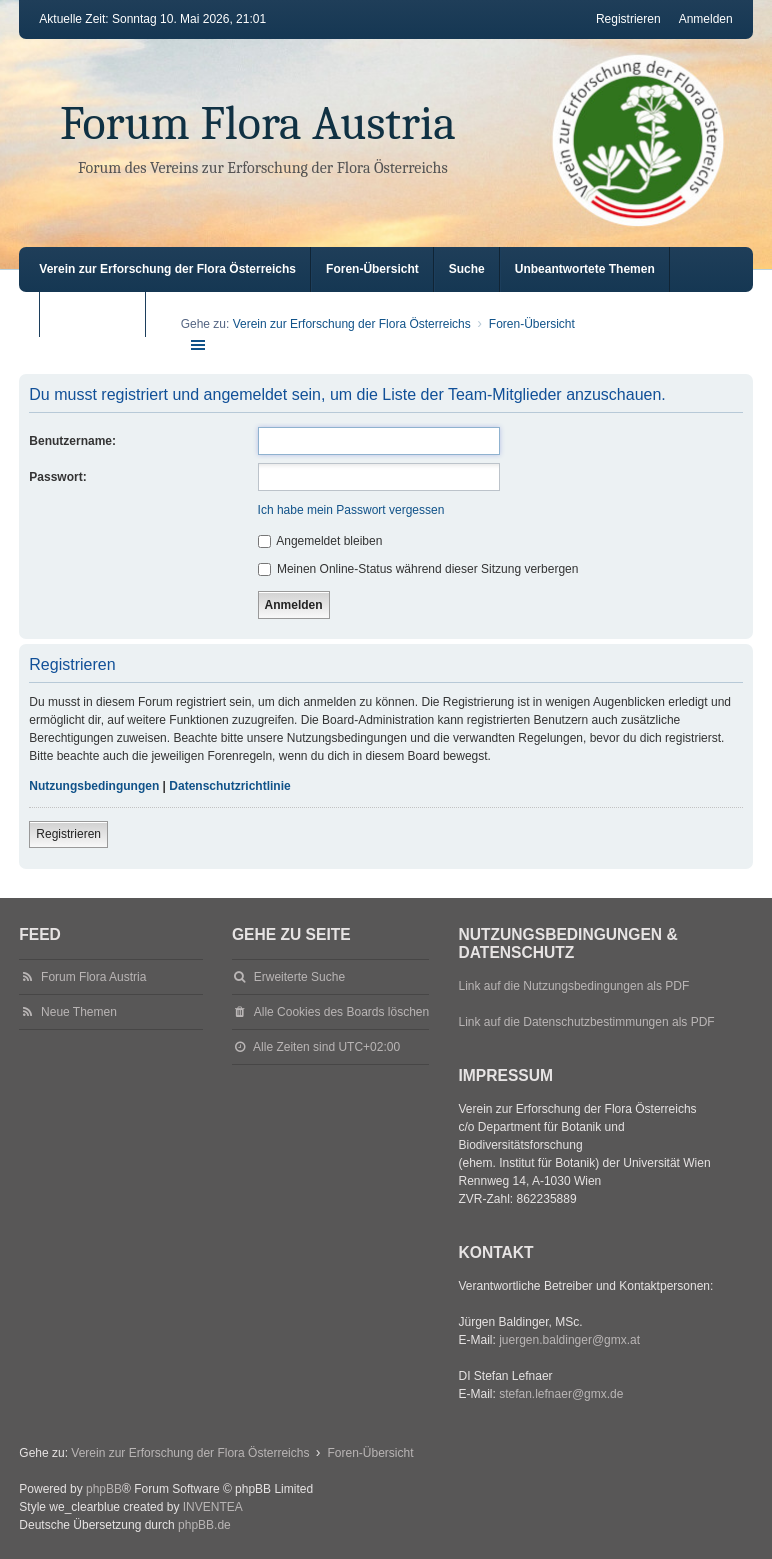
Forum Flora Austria (258, 123)
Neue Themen (79, 1012)
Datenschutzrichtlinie (229, 786)
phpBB (104, 1489)
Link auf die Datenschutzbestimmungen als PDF (587, 1022)
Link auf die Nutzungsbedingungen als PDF (574, 986)
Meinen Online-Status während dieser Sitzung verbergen (418, 569)
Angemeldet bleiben (320, 541)
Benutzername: (72, 441)
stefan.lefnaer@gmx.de (561, 1394)
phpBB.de (204, 1525)
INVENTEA (213, 1507)
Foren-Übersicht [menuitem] (372, 269)
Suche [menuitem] (467, 269)
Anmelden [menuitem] (706, 19)
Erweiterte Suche (299, 977)
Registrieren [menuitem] (628, 19)
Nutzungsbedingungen (94, 786)
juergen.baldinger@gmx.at (569, 1340)
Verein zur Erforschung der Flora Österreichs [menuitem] (167, 269)
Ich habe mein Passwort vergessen (351, 510)
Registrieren (68, 834)
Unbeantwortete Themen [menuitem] (585, 269)
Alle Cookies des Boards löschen (341, 1012)
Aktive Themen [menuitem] (96, 314)
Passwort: (57, 477)
